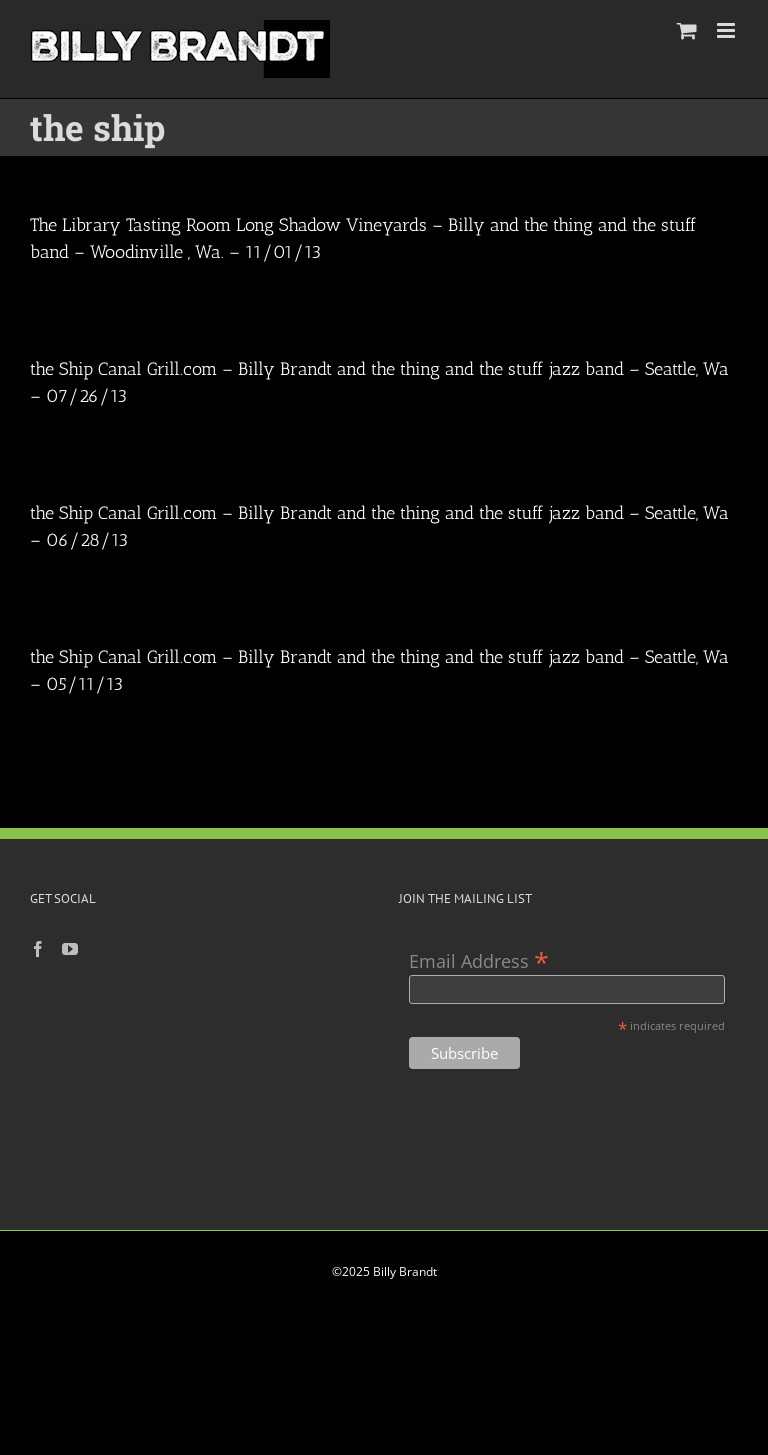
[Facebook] (38, 949)
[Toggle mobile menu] (727, 30)
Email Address (479, 959)
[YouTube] (70, 949)
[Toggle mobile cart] (687, 30)
